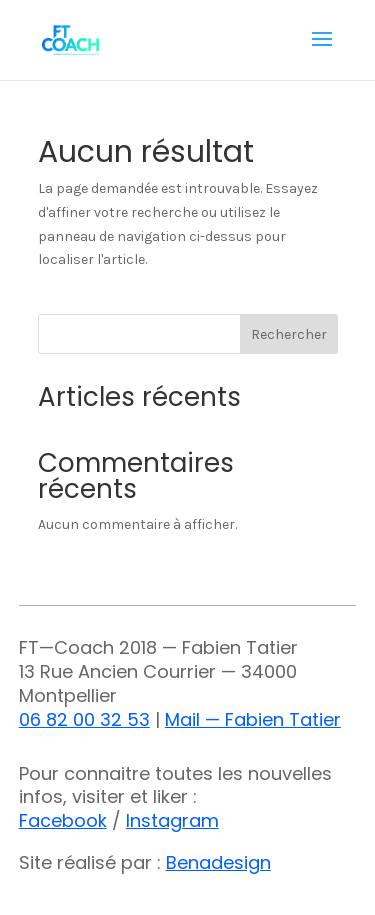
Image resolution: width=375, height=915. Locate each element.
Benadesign (218, 862)
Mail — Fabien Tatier (253, 719)
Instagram (172, 820)
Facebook (63, 820)
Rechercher (289, 334)
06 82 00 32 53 (84, 719)
